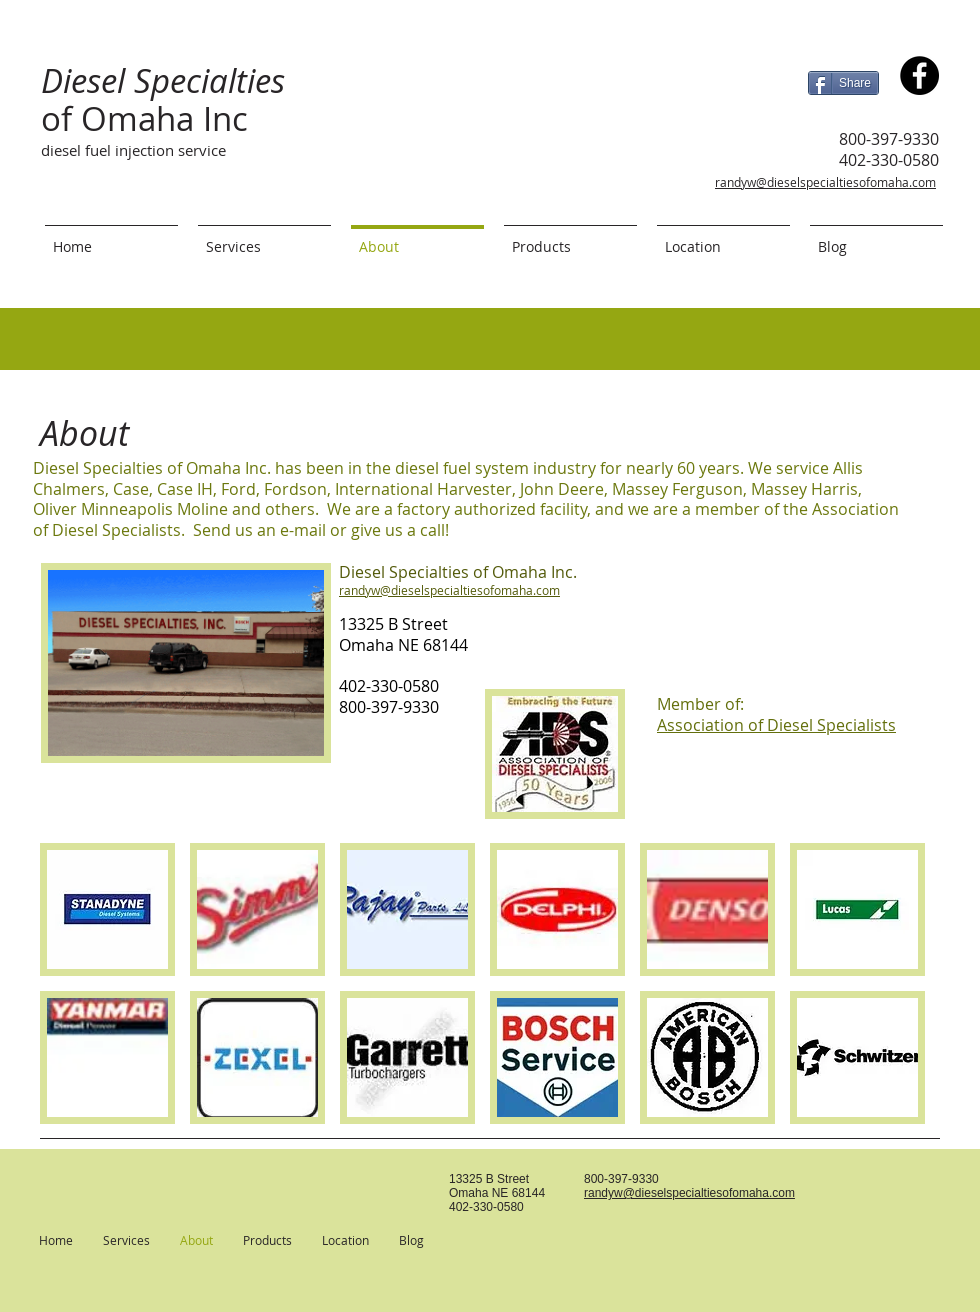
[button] (107, 909)
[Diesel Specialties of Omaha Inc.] (919, 75)
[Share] (843, 83)
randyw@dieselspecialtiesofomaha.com (825, 182)
